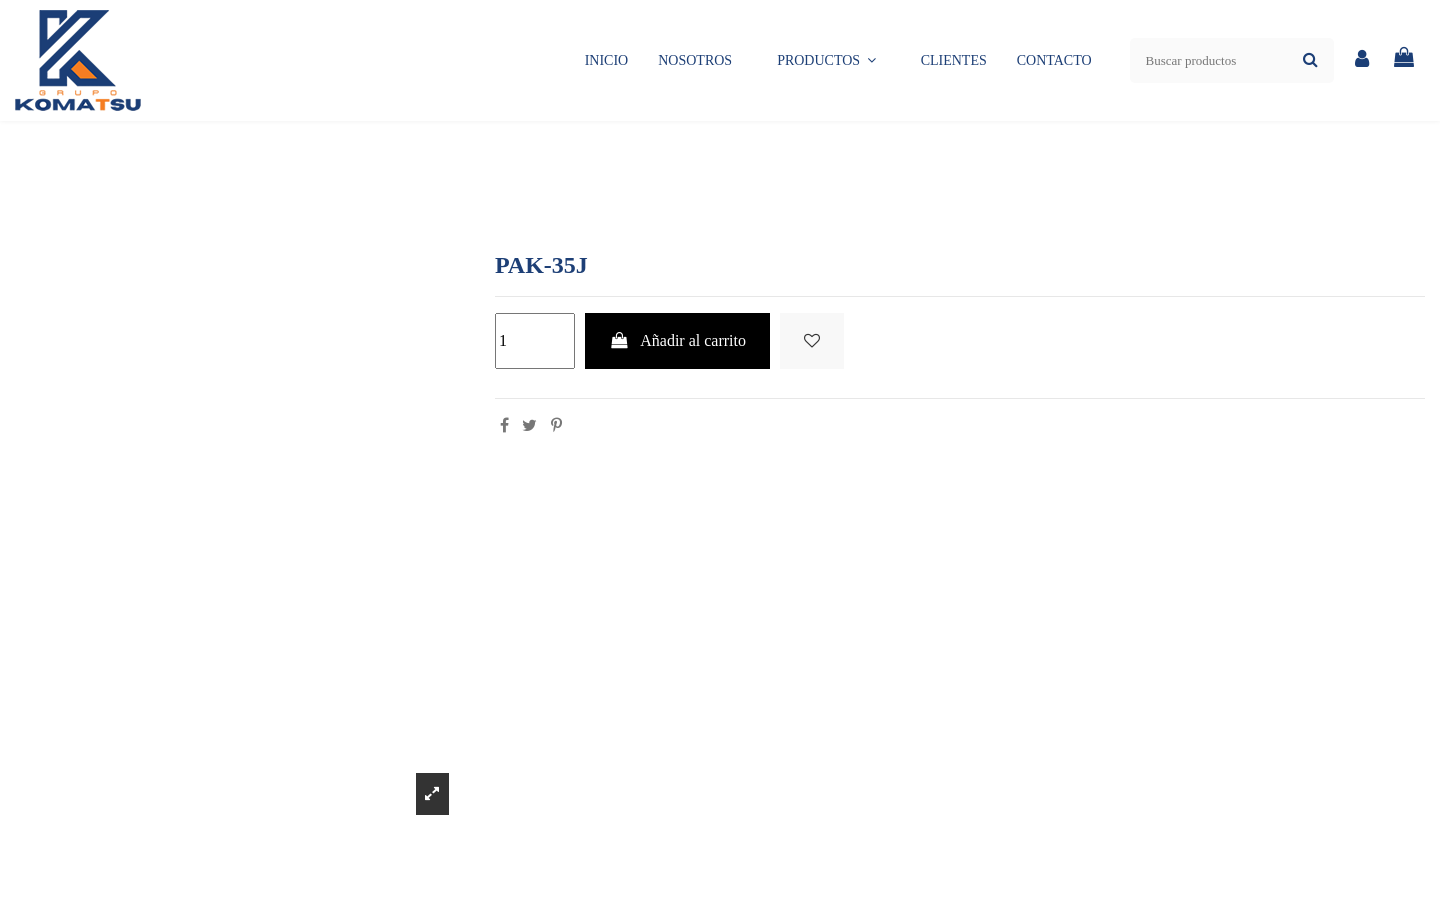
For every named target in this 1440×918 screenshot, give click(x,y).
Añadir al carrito (677, 340)
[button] (826, 61)
